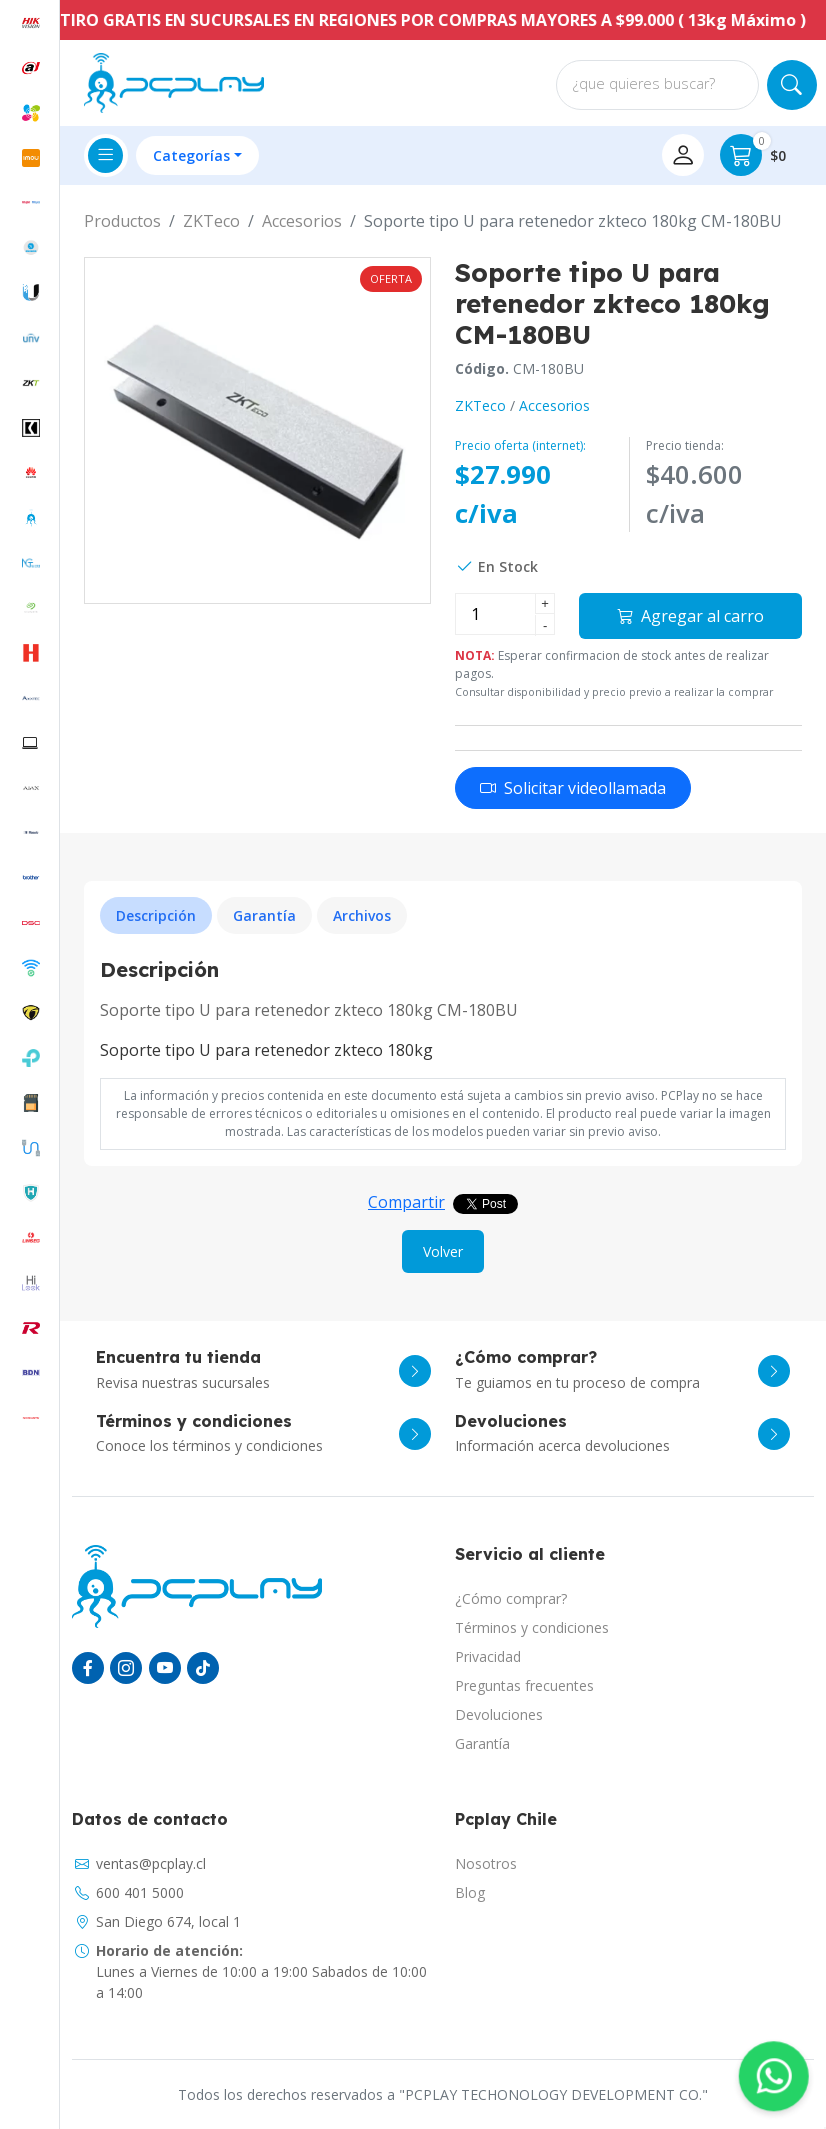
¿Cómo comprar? (511, 1598)
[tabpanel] (443, 1010)
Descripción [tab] (156, 915)
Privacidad (488, 1656)
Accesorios (302, 221)
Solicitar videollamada (573, 788)
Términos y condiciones (532, 1627)
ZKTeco (211, 221)
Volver (443, 1251)
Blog (470, 1892)
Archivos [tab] (362, 915)
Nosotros (486, 1863)
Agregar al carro (690, 616)
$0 (753, 155)
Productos (122, 221)
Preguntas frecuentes (524, 1685)
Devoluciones (499, 1714)
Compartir (406, 1202)
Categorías (191, 155)
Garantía (482, 1743)
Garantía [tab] (264, 915)
